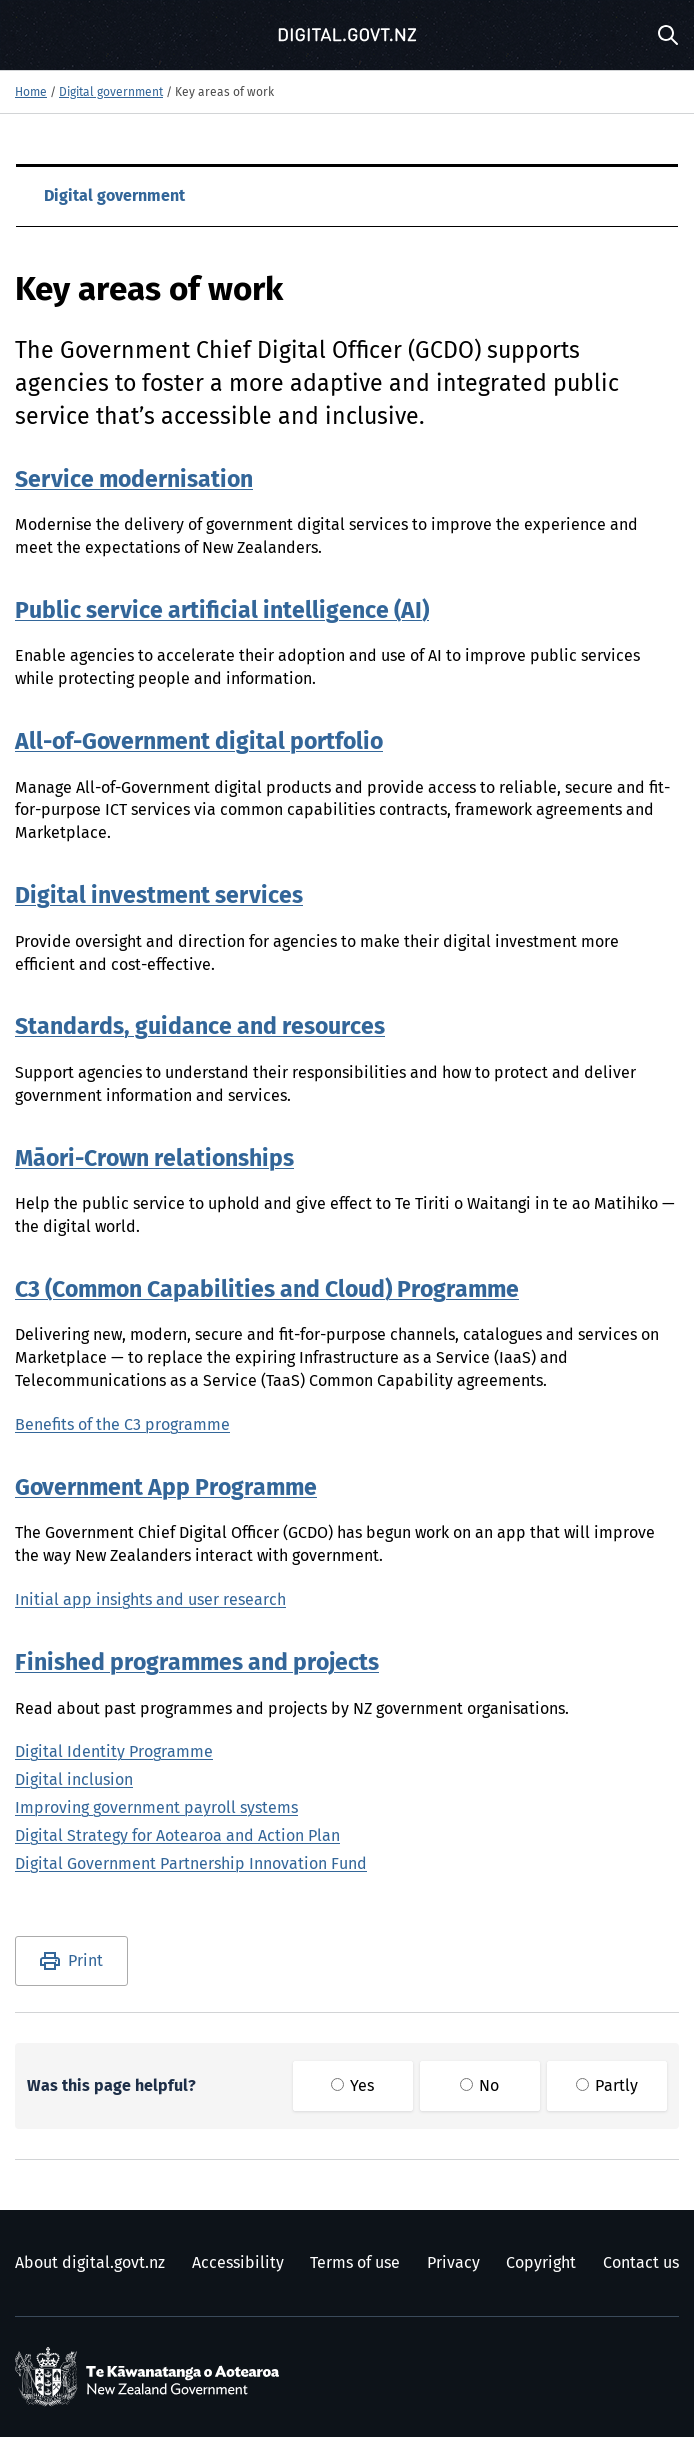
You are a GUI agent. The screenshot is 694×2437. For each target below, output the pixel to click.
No (479, 2086)
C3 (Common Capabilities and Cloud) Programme (267, 1290)
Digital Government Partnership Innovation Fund (191, 1864)
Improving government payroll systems (156, 1808)
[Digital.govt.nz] (347, 35)
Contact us (641, 2263)
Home (31, 93)
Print (85, 1961)
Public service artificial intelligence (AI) (222, 611)
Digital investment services (159, 896)
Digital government (111, 93)
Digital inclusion (74, 1780)
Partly (607, 2086)
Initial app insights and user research (150, 1600)
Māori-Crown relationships (154, 1159)
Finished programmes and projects (197, 1663)
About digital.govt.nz (90, 2263)
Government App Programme (166, 1488)
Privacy (453, 2263)
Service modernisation (134, 480)
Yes (352, 2086)
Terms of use (355, 2263)
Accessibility (238, 2263)
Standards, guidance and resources (200, 1027)
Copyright (541, 2263)
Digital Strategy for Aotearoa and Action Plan (177, 1836)
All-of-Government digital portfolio (199, 742)
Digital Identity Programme (114, 1752)
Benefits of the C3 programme (122, 1425)
